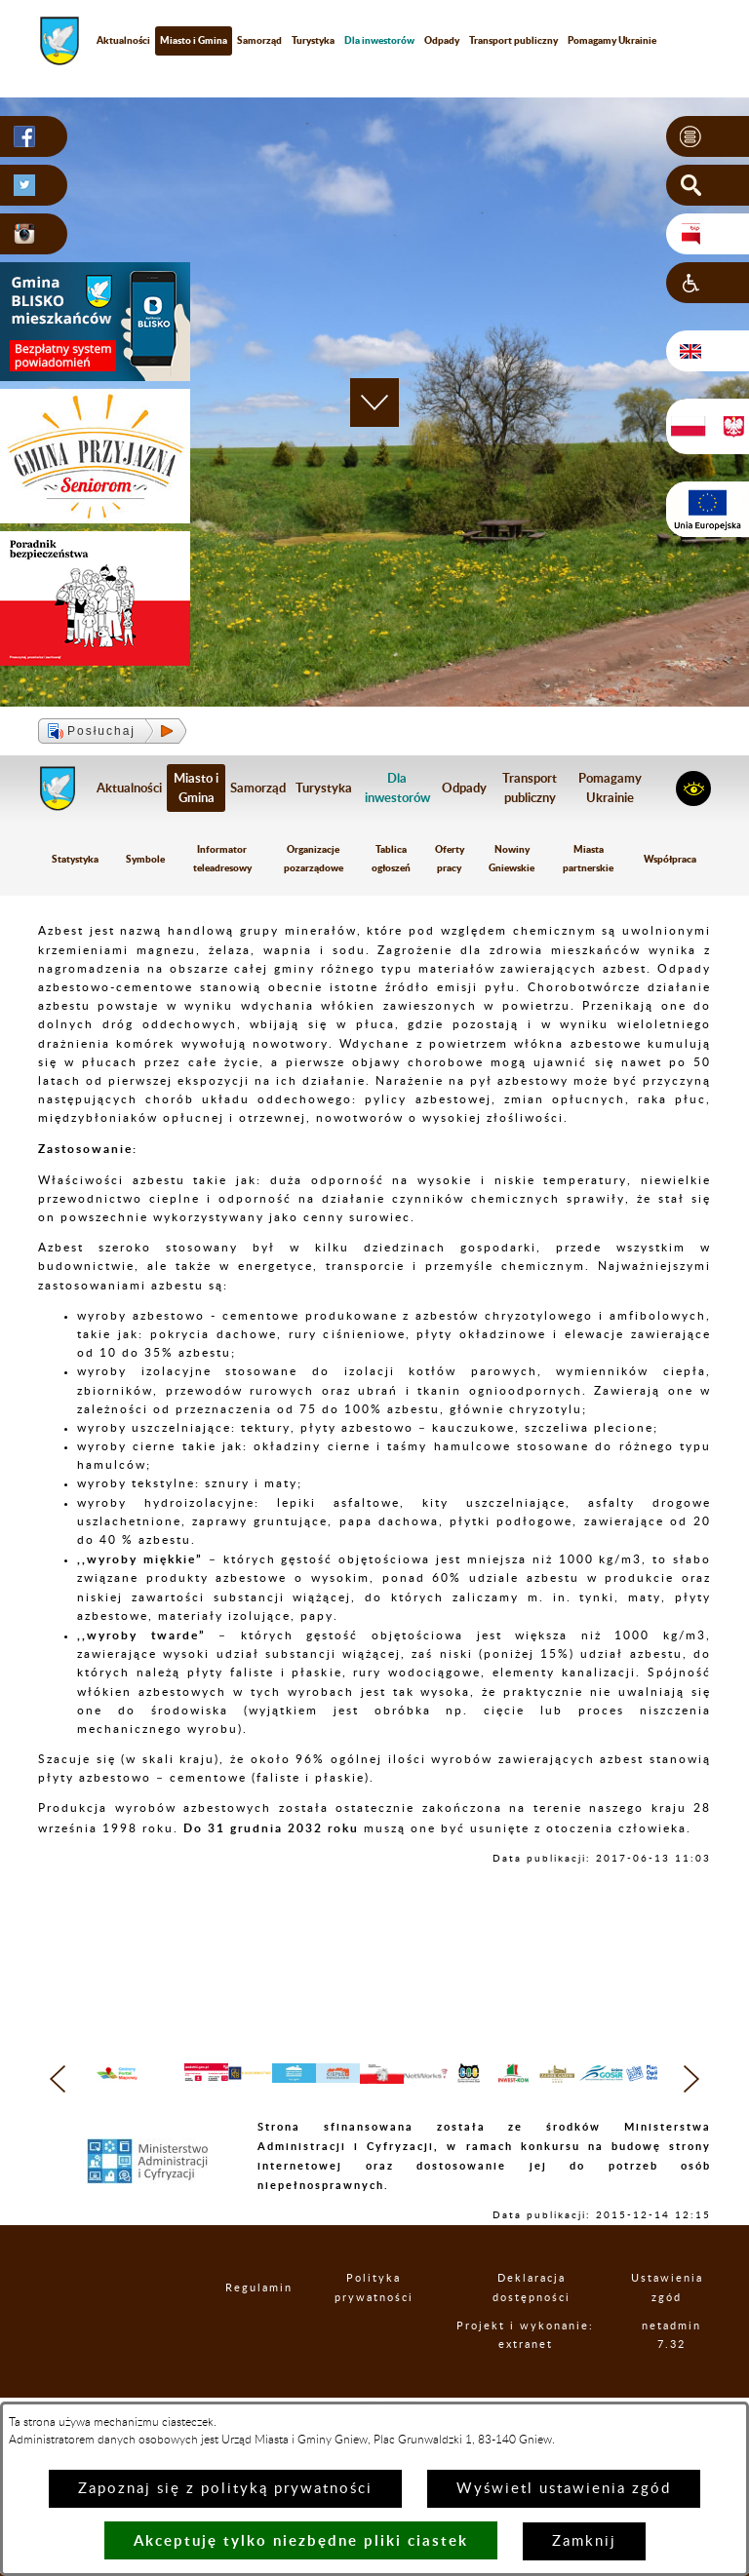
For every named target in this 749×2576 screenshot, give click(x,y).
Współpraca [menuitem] (670, 858)
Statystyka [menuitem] (75, 858)
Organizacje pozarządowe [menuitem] (313, 858)
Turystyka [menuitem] (313, 40)
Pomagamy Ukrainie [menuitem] (612, 40)
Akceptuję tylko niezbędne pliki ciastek (301, 2540)
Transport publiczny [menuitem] (513, 40)
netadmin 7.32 (682, 2383)
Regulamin (256, 2327)
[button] (707, 136)
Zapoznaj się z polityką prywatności (225, 2488)
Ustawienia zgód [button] (678, 2326)
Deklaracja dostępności (549, 2326)
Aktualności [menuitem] (123, 40)
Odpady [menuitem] (441, 40)
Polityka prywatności (389, 2326)
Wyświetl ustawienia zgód (563, 2488)
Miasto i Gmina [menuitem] (193, 40)
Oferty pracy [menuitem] (449, 858)
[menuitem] (379, 40)
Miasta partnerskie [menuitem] (588, 858)
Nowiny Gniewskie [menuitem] (511, 858)
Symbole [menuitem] (145, 858)
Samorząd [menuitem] (259, 40)
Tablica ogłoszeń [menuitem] (391, 858)
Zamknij (584, 2541)
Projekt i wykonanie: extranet (548, 2383)
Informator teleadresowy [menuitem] (222, 858)
